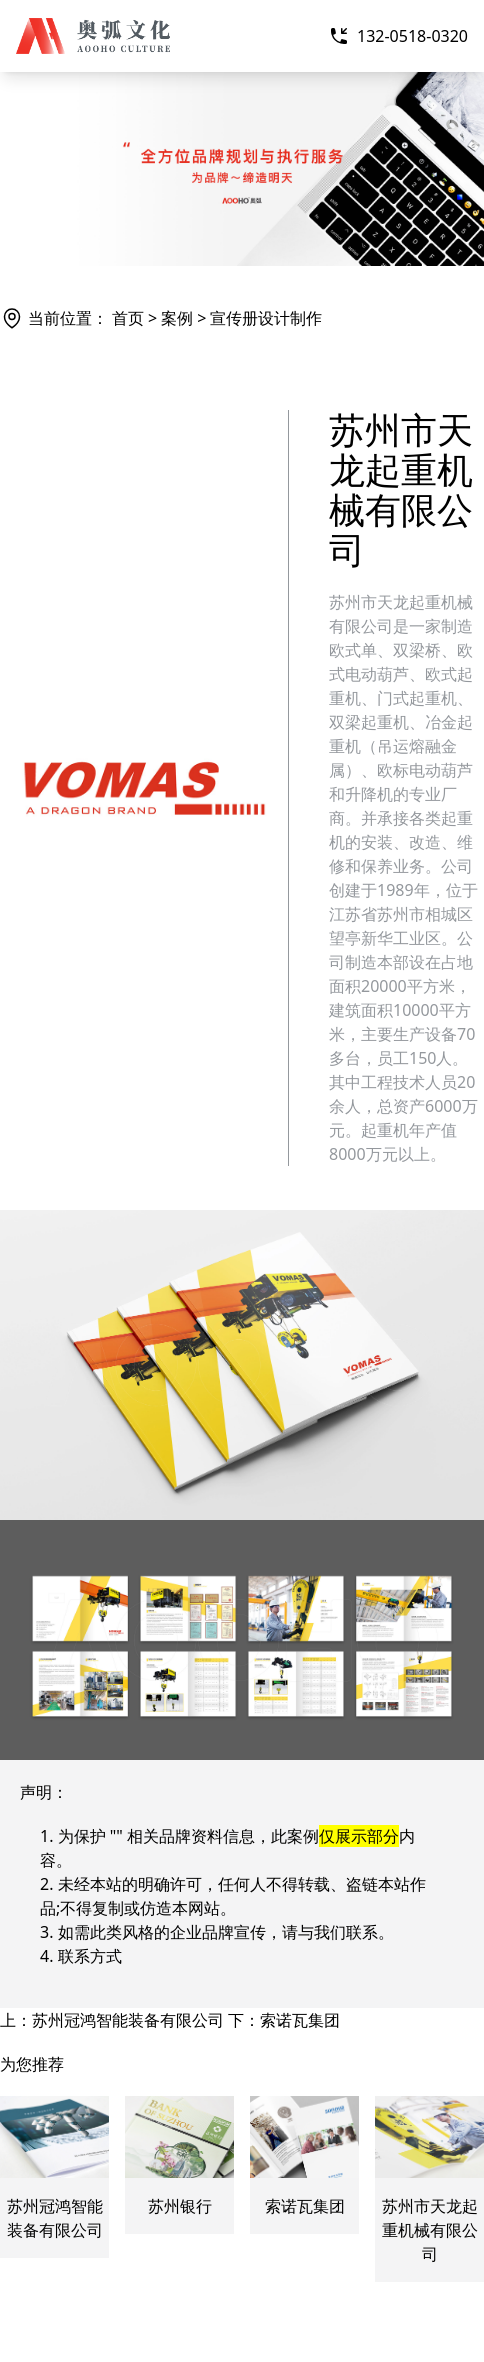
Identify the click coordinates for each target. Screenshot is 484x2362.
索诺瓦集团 (300, 2020)
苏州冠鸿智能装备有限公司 (128, 2020)
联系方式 (90, 1956)
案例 (177, 318)
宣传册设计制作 (266, 318)
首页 (128, 318)
